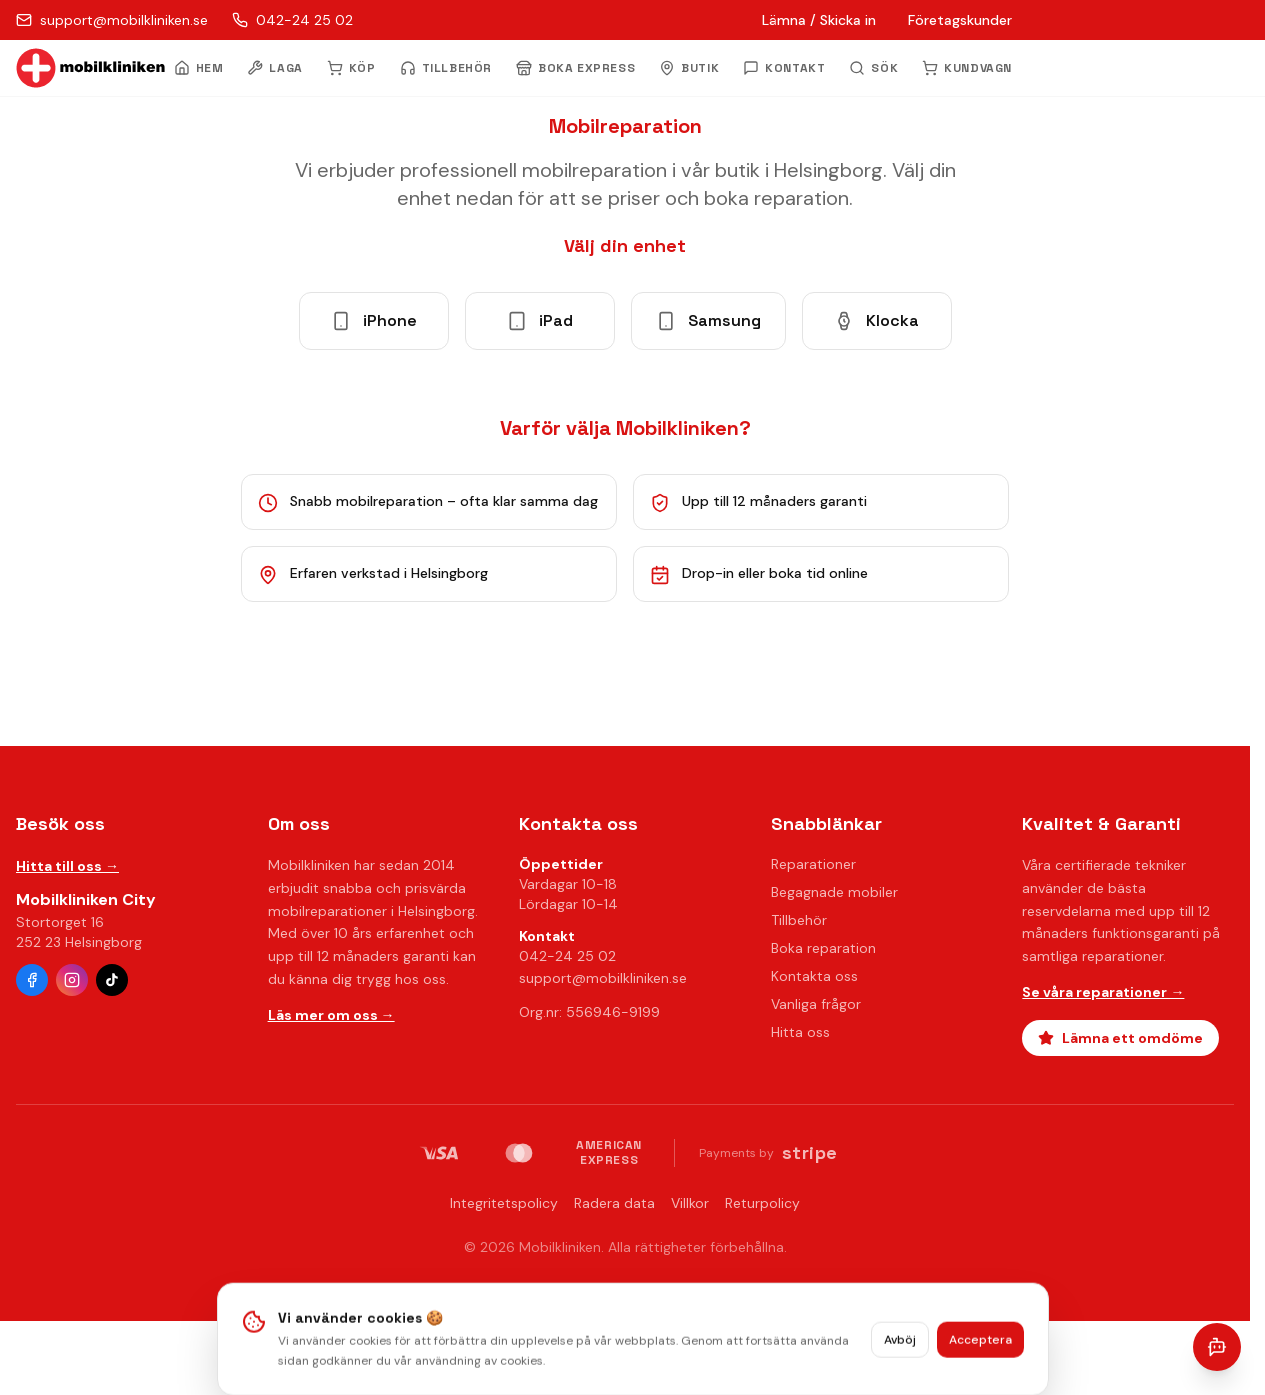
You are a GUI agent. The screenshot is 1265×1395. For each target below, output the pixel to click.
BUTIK (689, 68)
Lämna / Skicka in (819, 20)
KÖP (351, 68)
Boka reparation (823, 948)
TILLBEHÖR (446, 68)
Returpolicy (762, 1203)
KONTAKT (784, 68)
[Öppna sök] (873, 68)
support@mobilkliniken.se (603, 978)
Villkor (690, 1203)
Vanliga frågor (816, 1004)
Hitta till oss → (67, 866)
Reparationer (813, 864)
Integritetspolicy (504, 1203)
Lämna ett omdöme (1120, 1038)
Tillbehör (799, 920)
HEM (199, 68)
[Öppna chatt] (1217, 1347)
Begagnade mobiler (834, 892)
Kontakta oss (814, 976)
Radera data (614, 1203)
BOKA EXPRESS (575, 68)
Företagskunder (960, 20)
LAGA (274, 68)
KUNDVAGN (967, 68)
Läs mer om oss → (331, 1015)
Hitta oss (800, 1032)
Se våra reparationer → (1103, 992)
